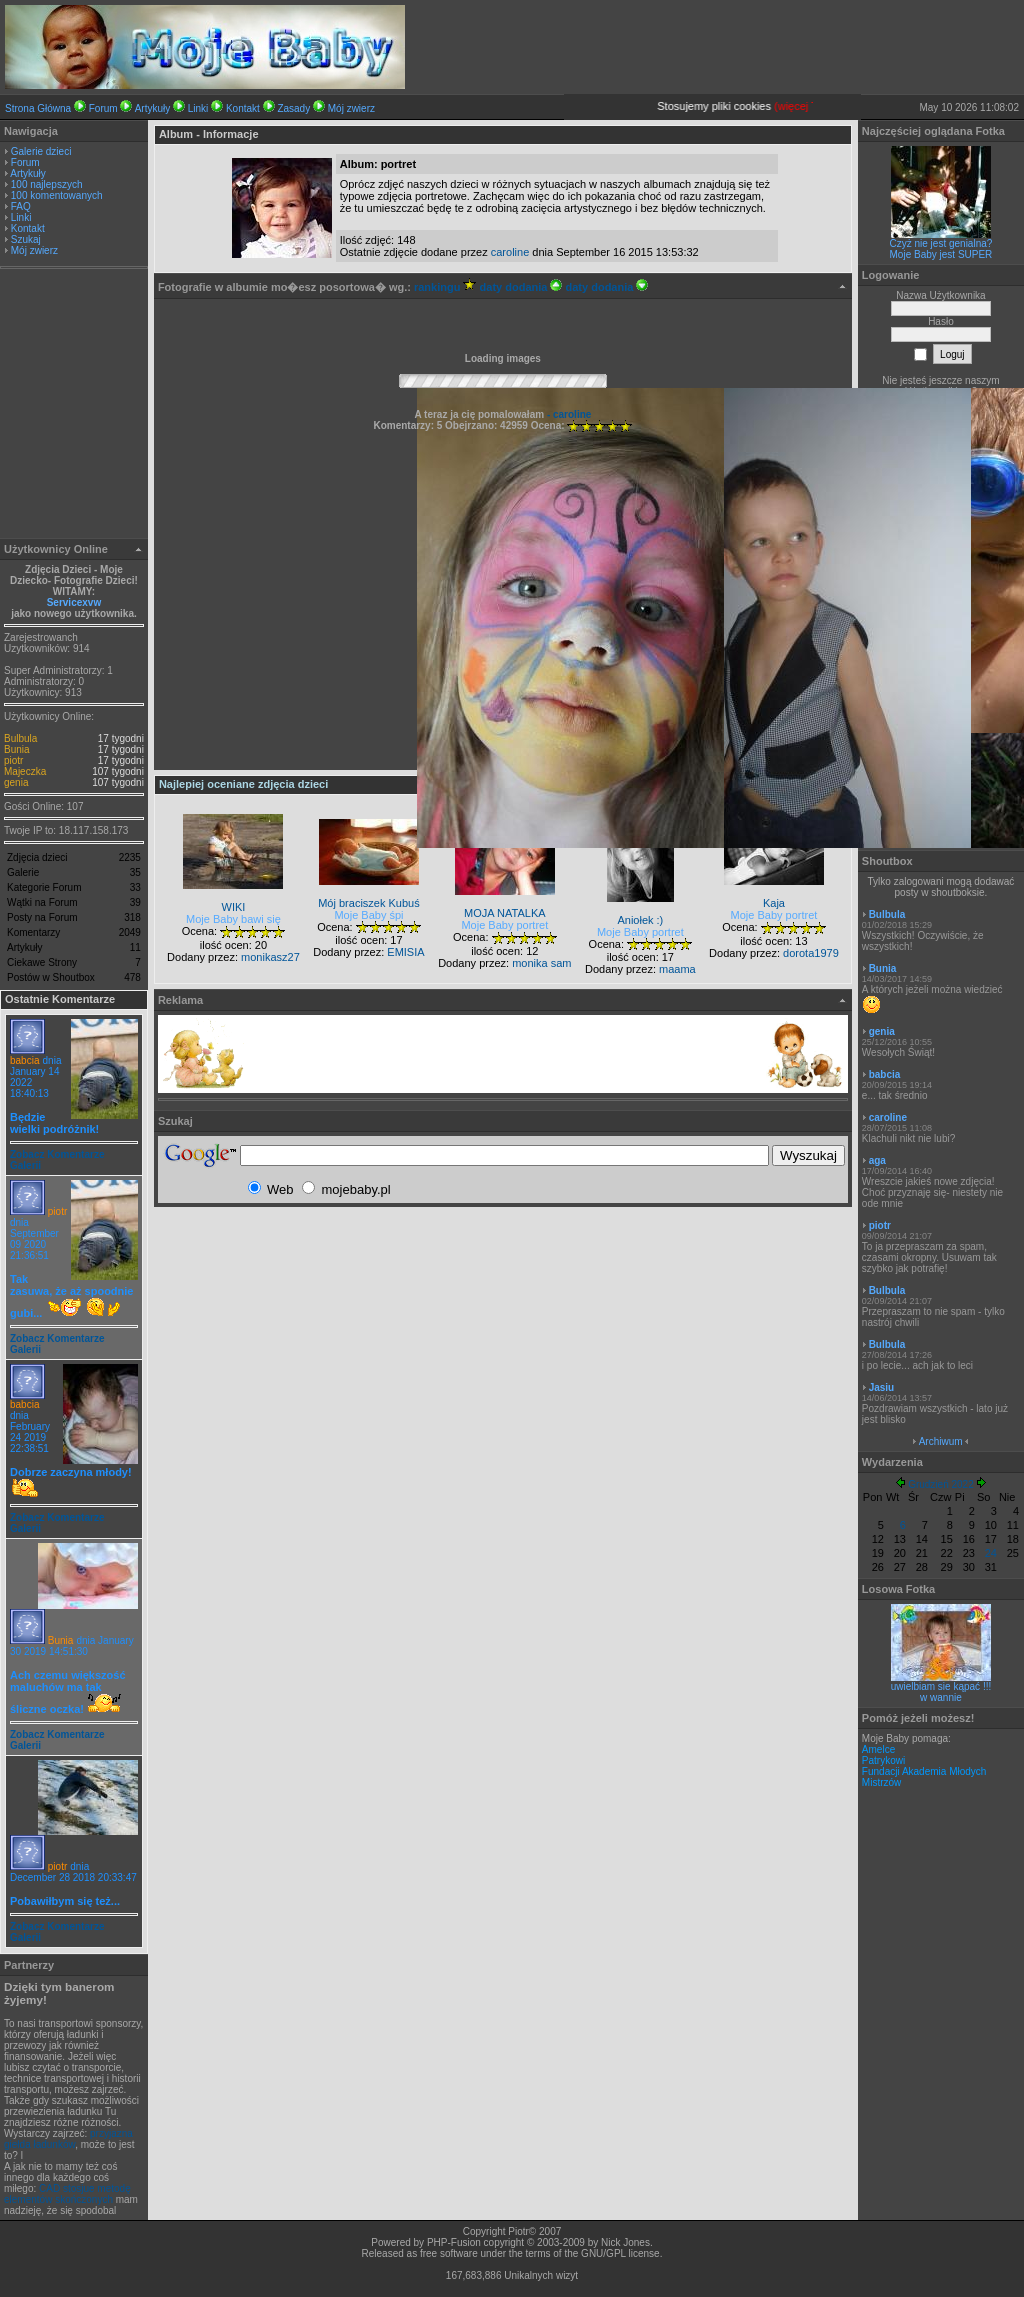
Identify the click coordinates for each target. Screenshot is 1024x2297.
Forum (103, 108)
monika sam (541, 963)
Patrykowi (883, 1760)
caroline (510, 252)
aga (877, 1160)
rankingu (445, 287)
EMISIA (405, 952)
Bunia (17, 749)
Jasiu (882, 1387)
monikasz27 (270, 957)
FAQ (21, 206)
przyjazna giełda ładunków (68, 2139)
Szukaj (26, 239)
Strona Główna (38, 108)
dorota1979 (811, 953)
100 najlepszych (47, 184)
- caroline (567, 414)
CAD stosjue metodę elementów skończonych (67, 2194)
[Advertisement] (74, 406)
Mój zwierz (351, 108)
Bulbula (20, 738)
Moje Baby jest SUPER (941, 254)
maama (677, 969)
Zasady (293, 108)
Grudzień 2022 (941, 1484)
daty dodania (521, 287)
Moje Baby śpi (368, 915)
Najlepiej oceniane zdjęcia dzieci (243, 784)
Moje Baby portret (504, 925)
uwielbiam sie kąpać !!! (941, 1686)
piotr (13, 760)
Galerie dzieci (41, 151)
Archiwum (941, 1441)
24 (991, 1553)
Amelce (878, 1749)
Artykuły (153, 108)
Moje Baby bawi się (233, 919)
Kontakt (243, 108)
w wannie (941, 1697)
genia (16, 782)
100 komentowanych (57, 195)
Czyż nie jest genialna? (941, 243)
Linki (198, 108)
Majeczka (25, 771)
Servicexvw (74, 602)
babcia (24, 1060)
